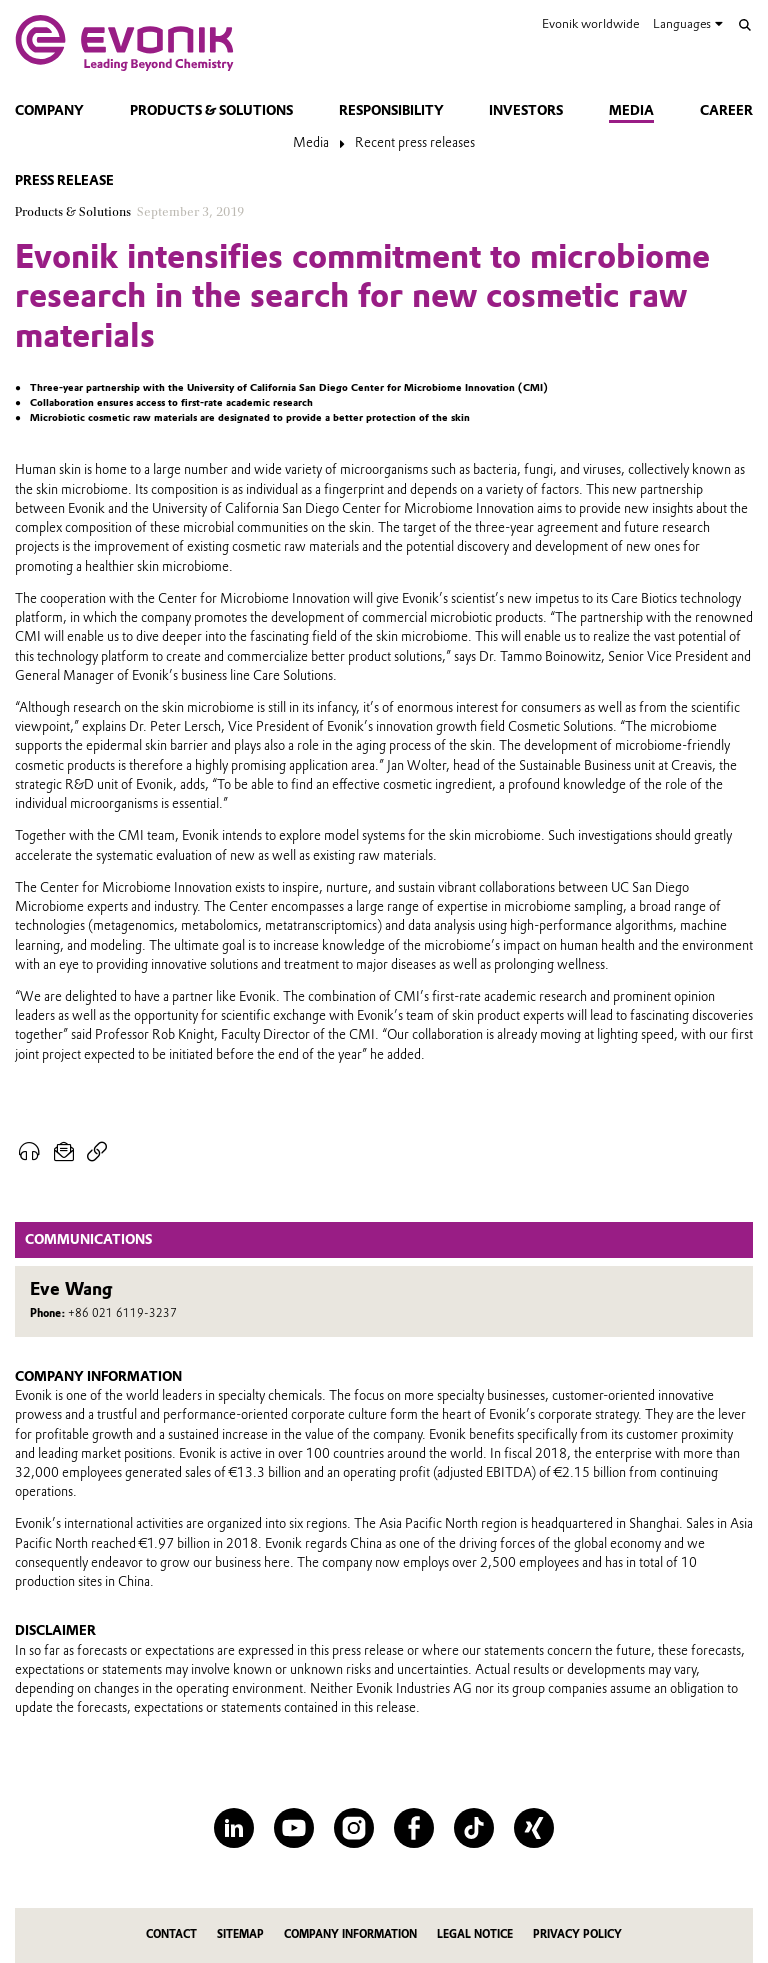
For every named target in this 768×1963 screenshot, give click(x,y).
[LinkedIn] (234, 1828)
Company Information (350, 1934)
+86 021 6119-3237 (122, 1313)
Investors (526, 110)
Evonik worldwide (590, 23)
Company (49, 110)
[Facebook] (414, 1828)
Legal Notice (475, 1934)
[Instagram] (354, 1828)
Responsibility (391, 110)
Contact (171, 1934)
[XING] (534, 1828)
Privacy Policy (577, 1934)
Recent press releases (415, 142)
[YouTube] (294, 1828)
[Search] (745, 25)
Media (631, 110)
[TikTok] (474, 1828)
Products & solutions (211, 110)
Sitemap (240, 1934)
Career (726, 110)
